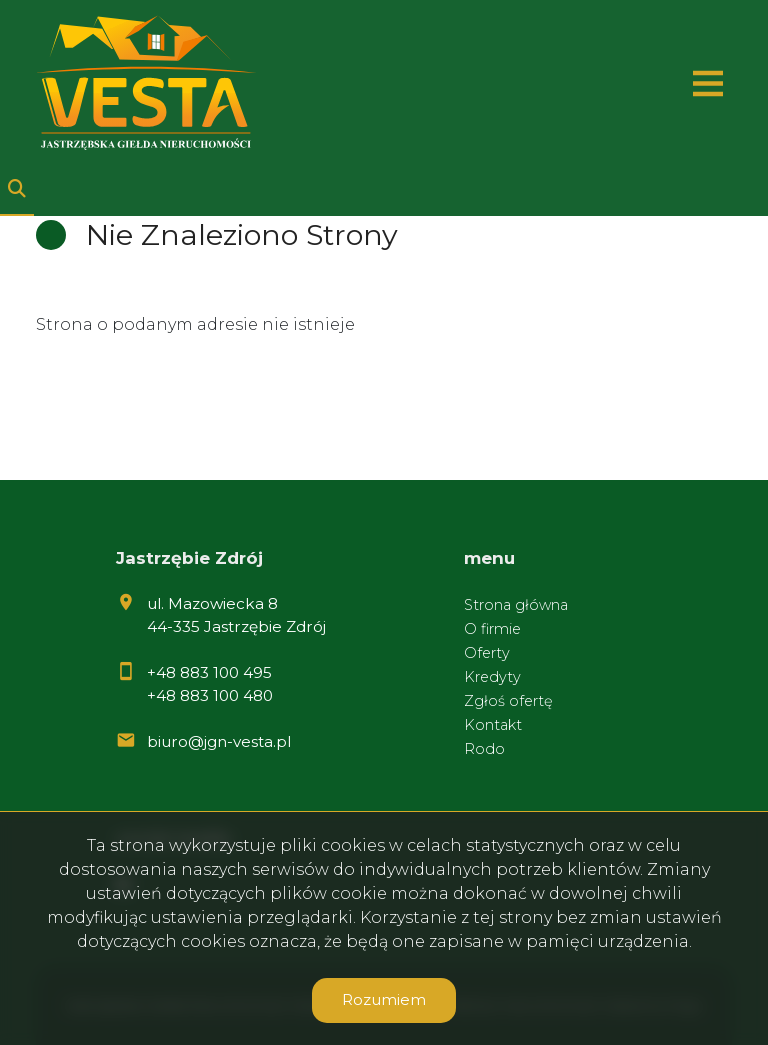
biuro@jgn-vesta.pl (219, 741)
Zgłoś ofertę (508, 701)
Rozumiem (384, 999)
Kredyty (492, 677)
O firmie (492, 629)
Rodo (484, 749)
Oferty (487, 653)
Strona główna (516, 605)
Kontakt (493, 725)
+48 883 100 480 (210, 695)
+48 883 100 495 (209, 672)
